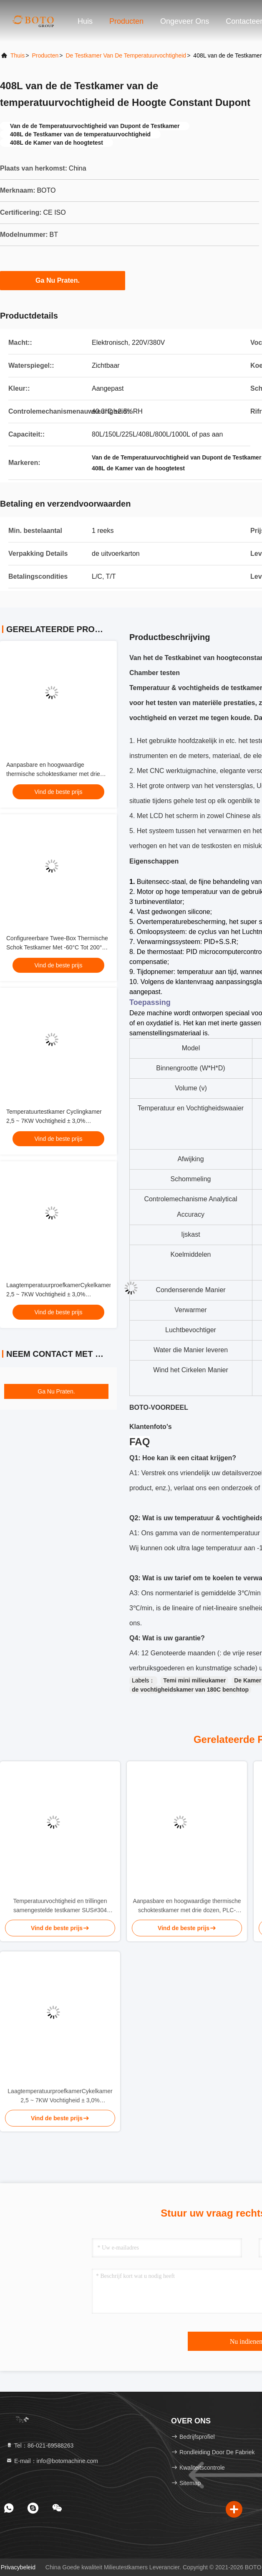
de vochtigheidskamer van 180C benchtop (190, 1689)
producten (45, 55)
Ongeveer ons (184, 21)
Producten (126, 21)
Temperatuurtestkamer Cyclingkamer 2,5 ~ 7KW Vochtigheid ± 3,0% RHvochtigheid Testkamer (54, 1120)
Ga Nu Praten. (62, 280)
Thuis (17, 55)
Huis (85, 21)
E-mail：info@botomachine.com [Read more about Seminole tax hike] (52, 2461)
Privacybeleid (18, 2567)
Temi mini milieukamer (194, 1680)
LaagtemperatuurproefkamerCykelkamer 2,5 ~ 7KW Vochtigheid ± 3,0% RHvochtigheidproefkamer (58, 1294)
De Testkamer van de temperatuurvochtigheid (126, 55)
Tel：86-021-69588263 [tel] (39, 2445)
